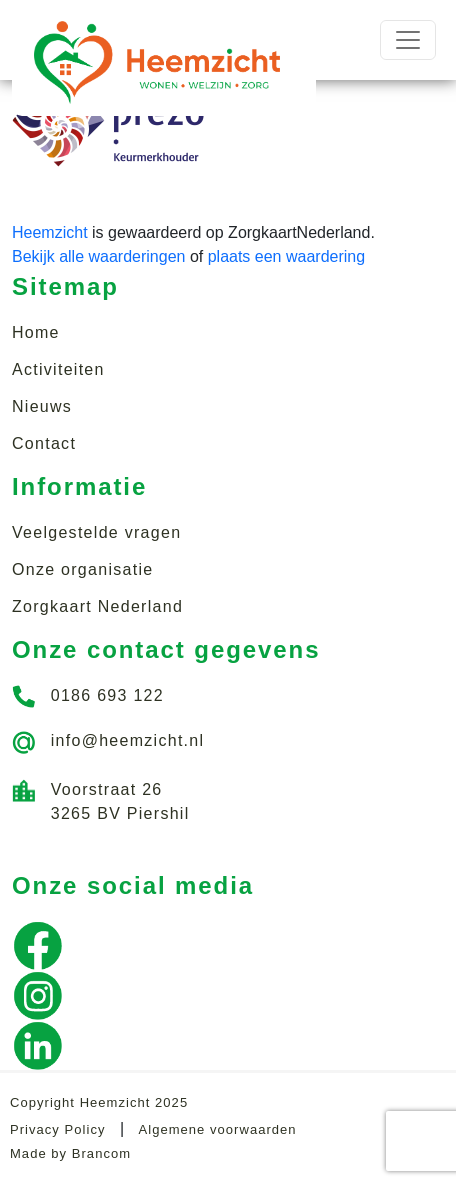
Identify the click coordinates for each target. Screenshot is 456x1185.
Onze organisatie (82, 569)
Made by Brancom (70, 1153)
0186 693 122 (107, 695)
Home (36, 332)
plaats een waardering (286, 256)
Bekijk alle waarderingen (98, 256)
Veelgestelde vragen (96, 532)
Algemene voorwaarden (218, 1129)
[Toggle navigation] (408, 40)
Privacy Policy (57, 1129)
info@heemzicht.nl (128, 740)
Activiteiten (58, 369)
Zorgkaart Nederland (97, 606)
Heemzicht (50, 232)
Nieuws (42, 406)
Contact (44, 443)
